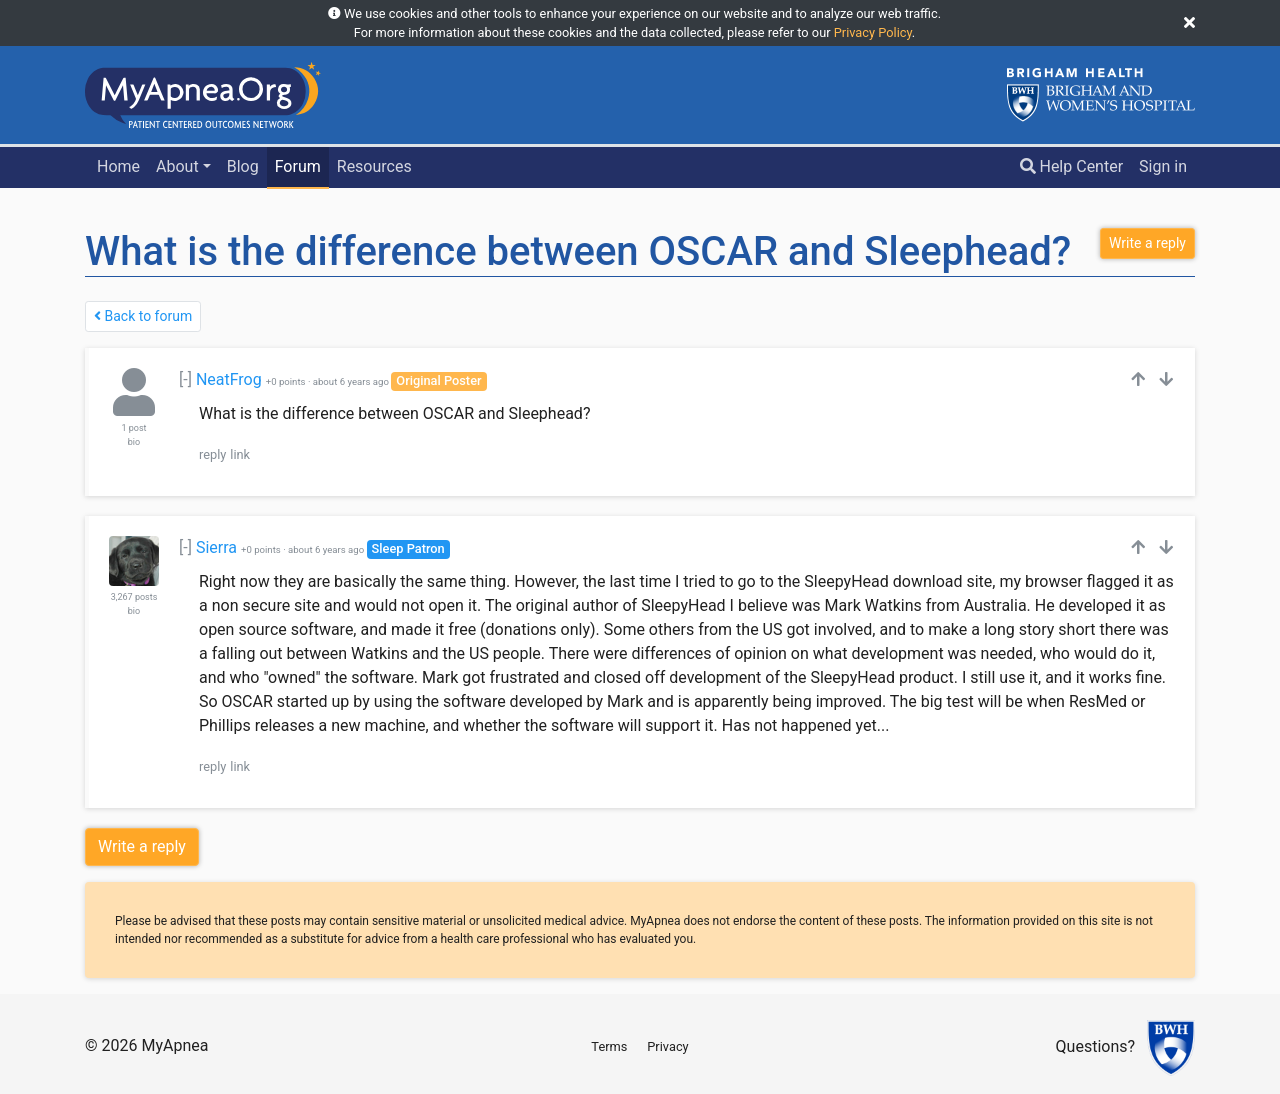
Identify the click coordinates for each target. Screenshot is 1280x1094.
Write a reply (142, 846)
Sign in (1163, 166)
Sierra (216, 547)
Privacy (667, 1046)
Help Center (1072, 166)
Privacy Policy (873, 32)
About (177, 166)
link (240, 454)
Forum (298, 166)
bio (134, 442)
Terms (609, 1046)
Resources (374, 166)
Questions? (1095, 1047)
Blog (243, 166)
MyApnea (174, 1045)
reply (212, 454)
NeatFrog (229, 379)
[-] (185, 379)
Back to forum (143, 316)
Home (118, 166)
